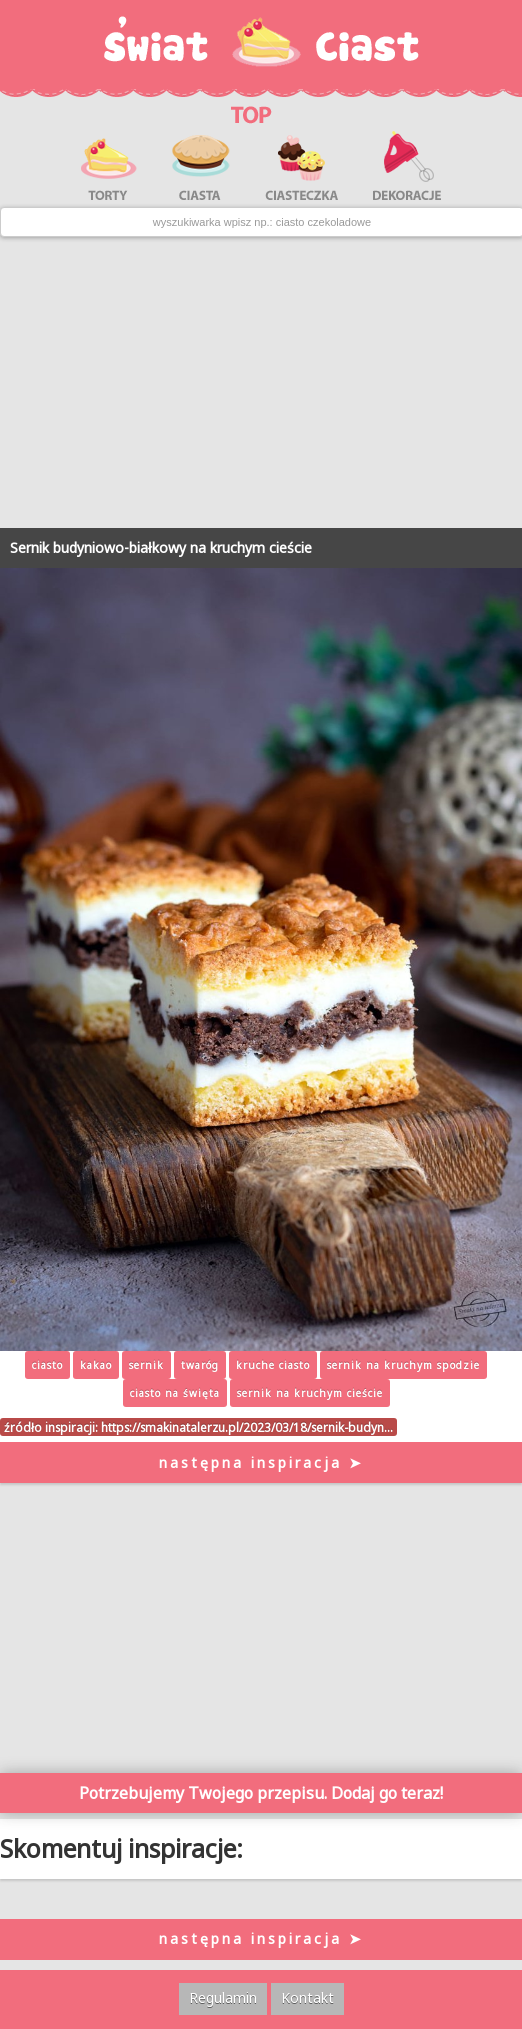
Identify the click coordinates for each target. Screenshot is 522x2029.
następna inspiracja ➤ (261, 1462)
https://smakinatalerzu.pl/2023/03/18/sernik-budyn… (247, 1427)
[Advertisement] (261, 383)
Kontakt (307, 1997)
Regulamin (223, 1997)
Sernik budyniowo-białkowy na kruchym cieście (161, 547)
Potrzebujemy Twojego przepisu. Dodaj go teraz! (261, 1793)
